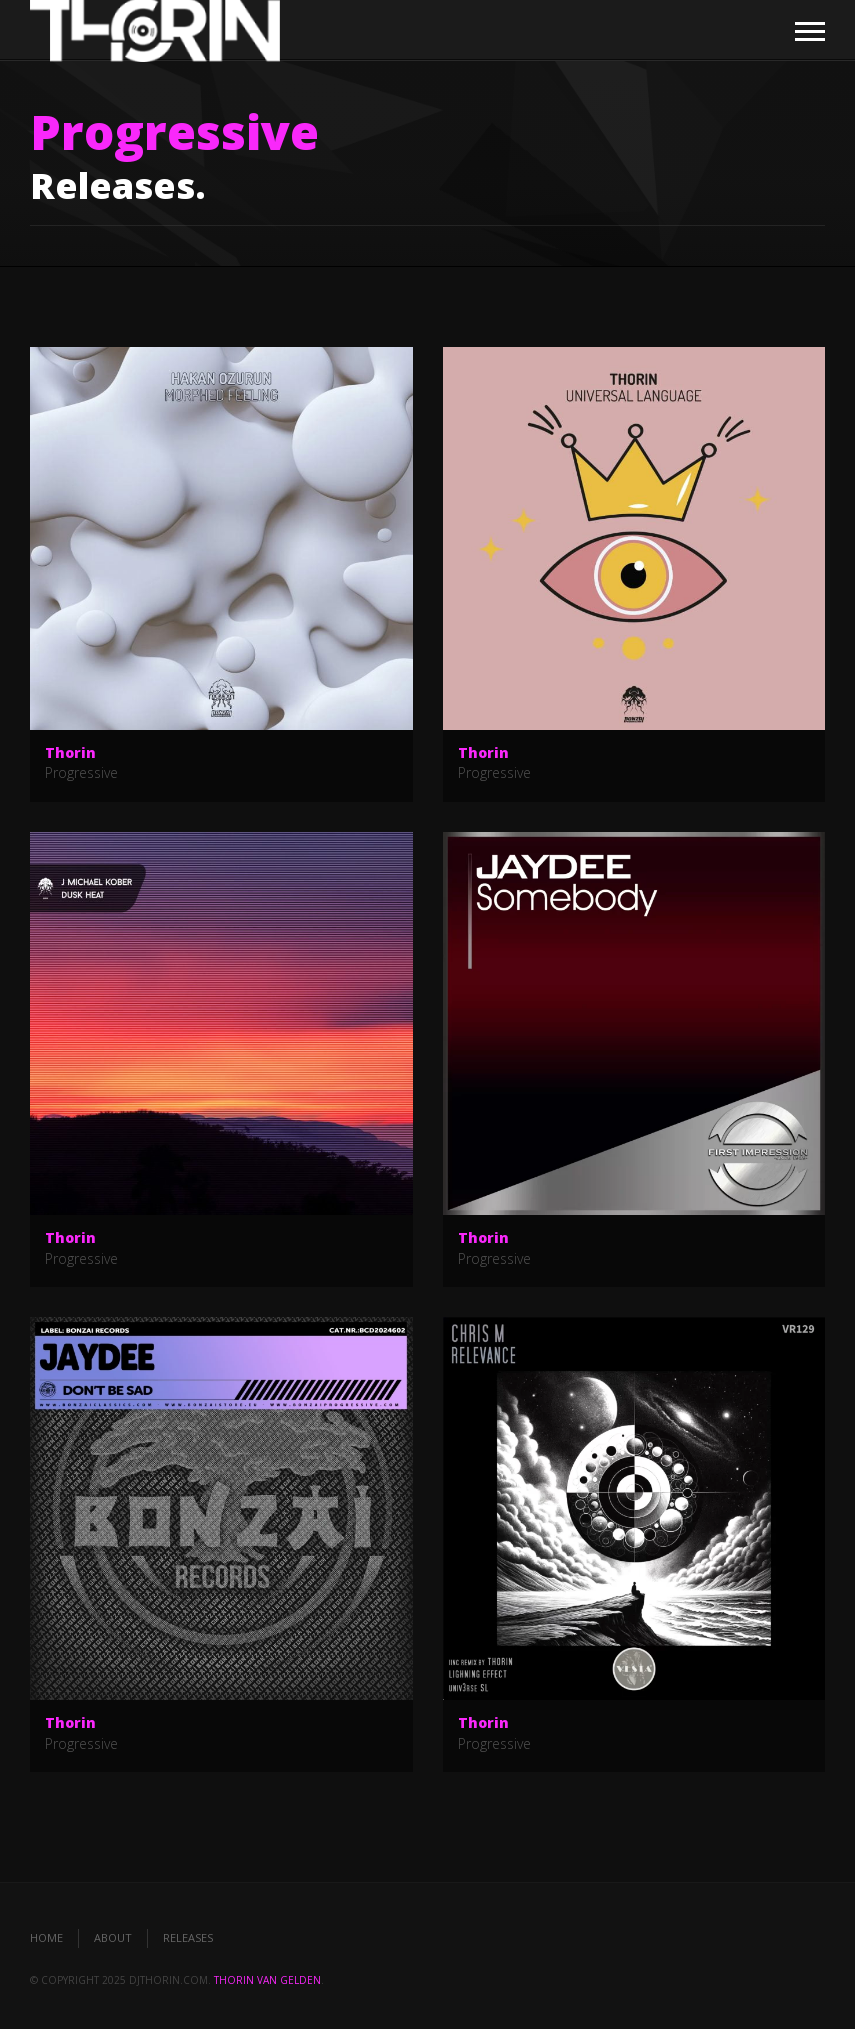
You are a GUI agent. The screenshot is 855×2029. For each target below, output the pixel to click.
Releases (188, 1937)
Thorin (70, 752)
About (113, 1937)
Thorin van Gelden (267, 1980)
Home (46, 1937)
